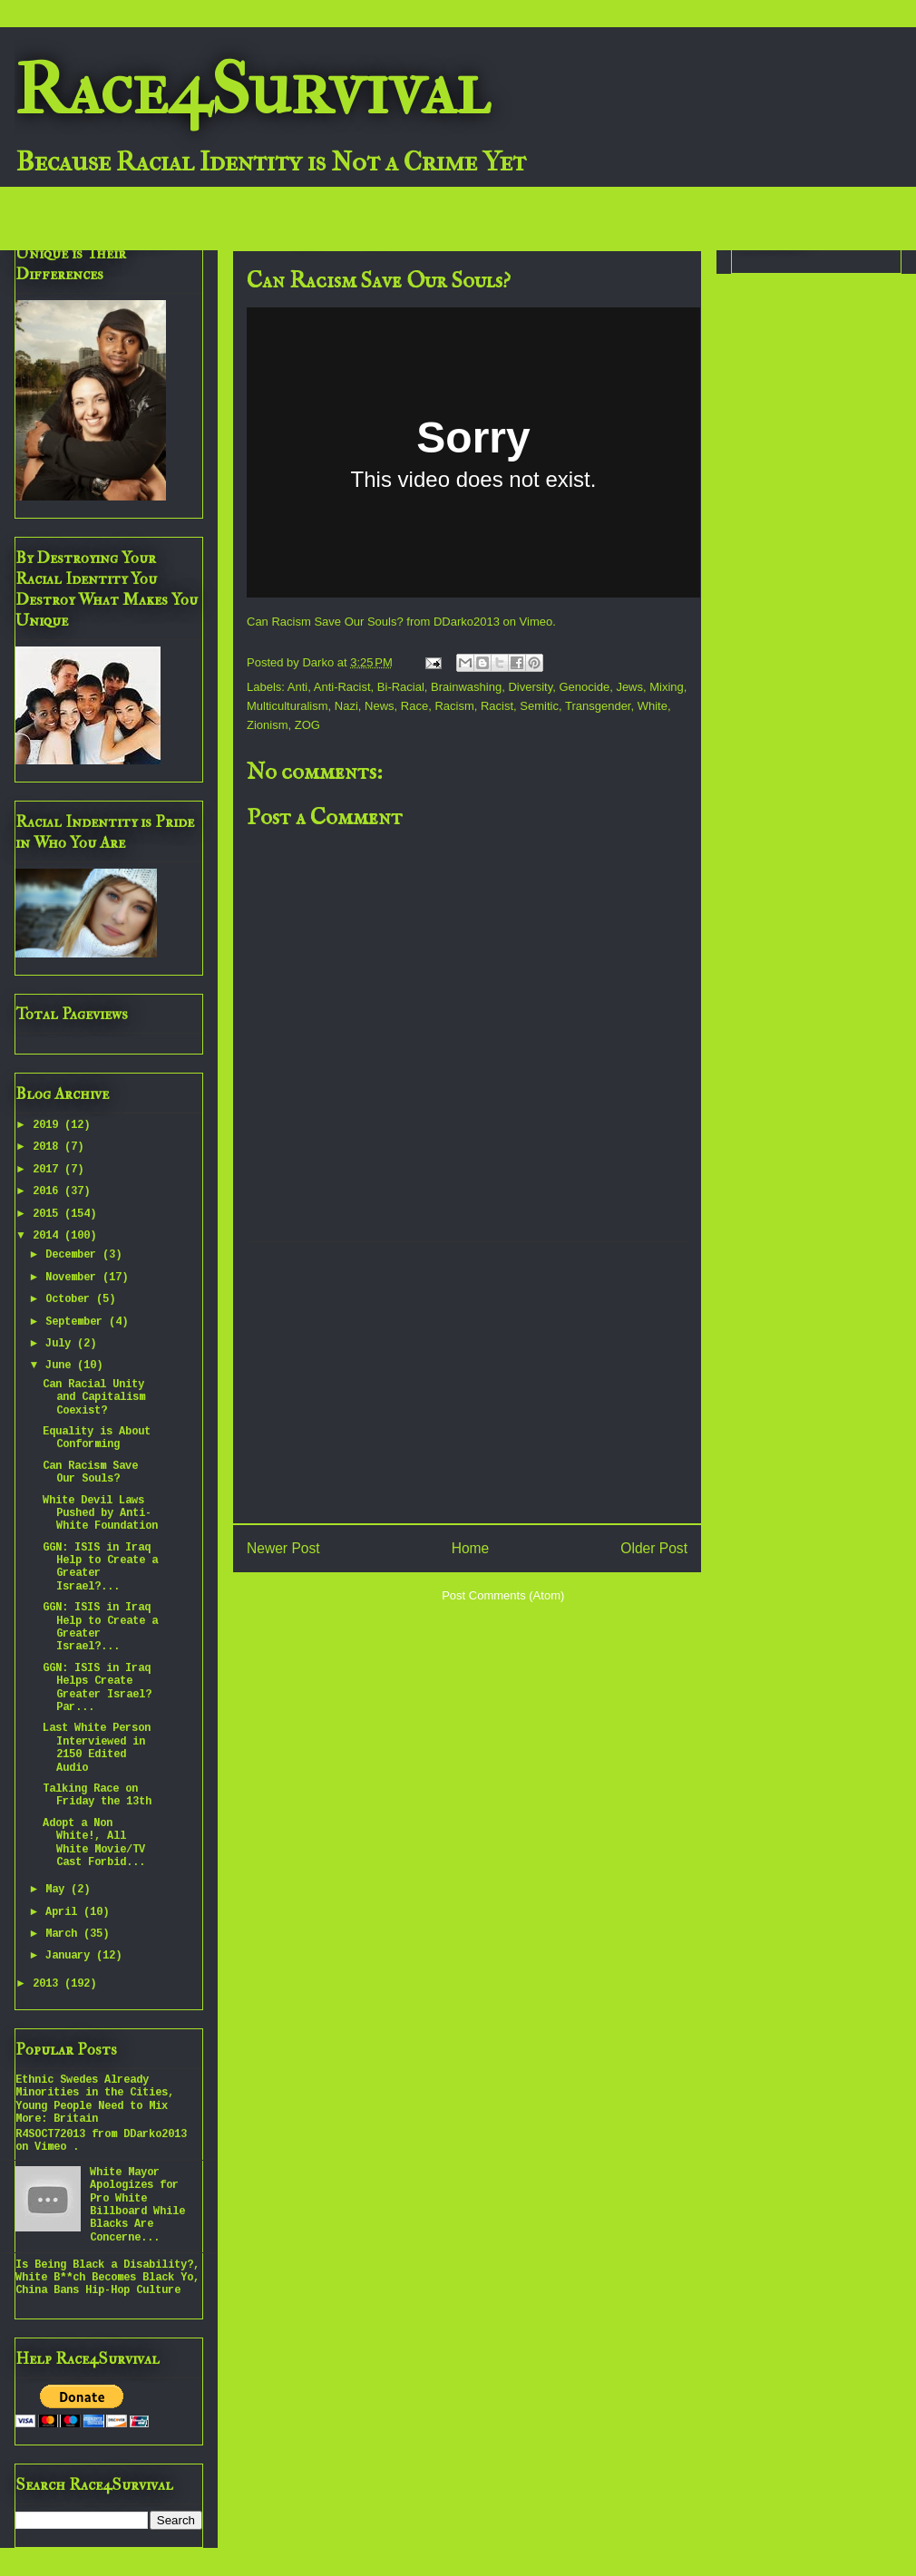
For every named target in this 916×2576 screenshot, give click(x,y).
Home (471, 1548)
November (73, 1277)
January (70, 1955)
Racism (453, 706)
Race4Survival (252, 89)
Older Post (653, 1548)
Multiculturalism (287, 706)
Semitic (539, 706)
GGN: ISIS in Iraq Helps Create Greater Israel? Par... (97, 1688)
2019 (48, 1125)
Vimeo (536, 621)
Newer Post (283, 1548)
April (64, 1912)
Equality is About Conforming (97, 1438)
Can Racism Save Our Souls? (325, 621)
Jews (629, 687)
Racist (497, 706)
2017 (48, 1169)
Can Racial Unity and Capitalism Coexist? (94, 1397)
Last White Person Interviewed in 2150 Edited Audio (97, 1748)
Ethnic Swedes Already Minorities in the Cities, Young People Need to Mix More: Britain (94, 2099)
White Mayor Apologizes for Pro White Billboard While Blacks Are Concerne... (137, 2205)
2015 (48, 1214)
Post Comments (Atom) (503, 1595)
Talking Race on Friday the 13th (97, 1795)
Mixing (666, 687)
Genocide (584, 687)
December (73, 1255)
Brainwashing (466, 687)
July (61, 1343)
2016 (48, 1191)
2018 (48, 1147)
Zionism (267, 725)
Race (414, 706)
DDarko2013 (467, 621)
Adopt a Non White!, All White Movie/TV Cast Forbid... (94, 1843)
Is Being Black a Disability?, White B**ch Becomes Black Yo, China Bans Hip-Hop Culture (107, 2278)
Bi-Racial (400, 687)
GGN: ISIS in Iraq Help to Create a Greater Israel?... (100, 1567)
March (64, 1934)
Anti (297, 687)
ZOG (307, 725)
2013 (48, 1984)
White (653, 706)
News (380, 706)
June (61, 1365)
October (70, 1299)
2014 (48, 1236)
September (77, 1322)
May (58, 1889)
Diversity (530, 687)
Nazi (346, 706)
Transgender (598, 706)
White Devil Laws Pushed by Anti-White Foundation (100, 1513)
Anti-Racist (342, 687)
